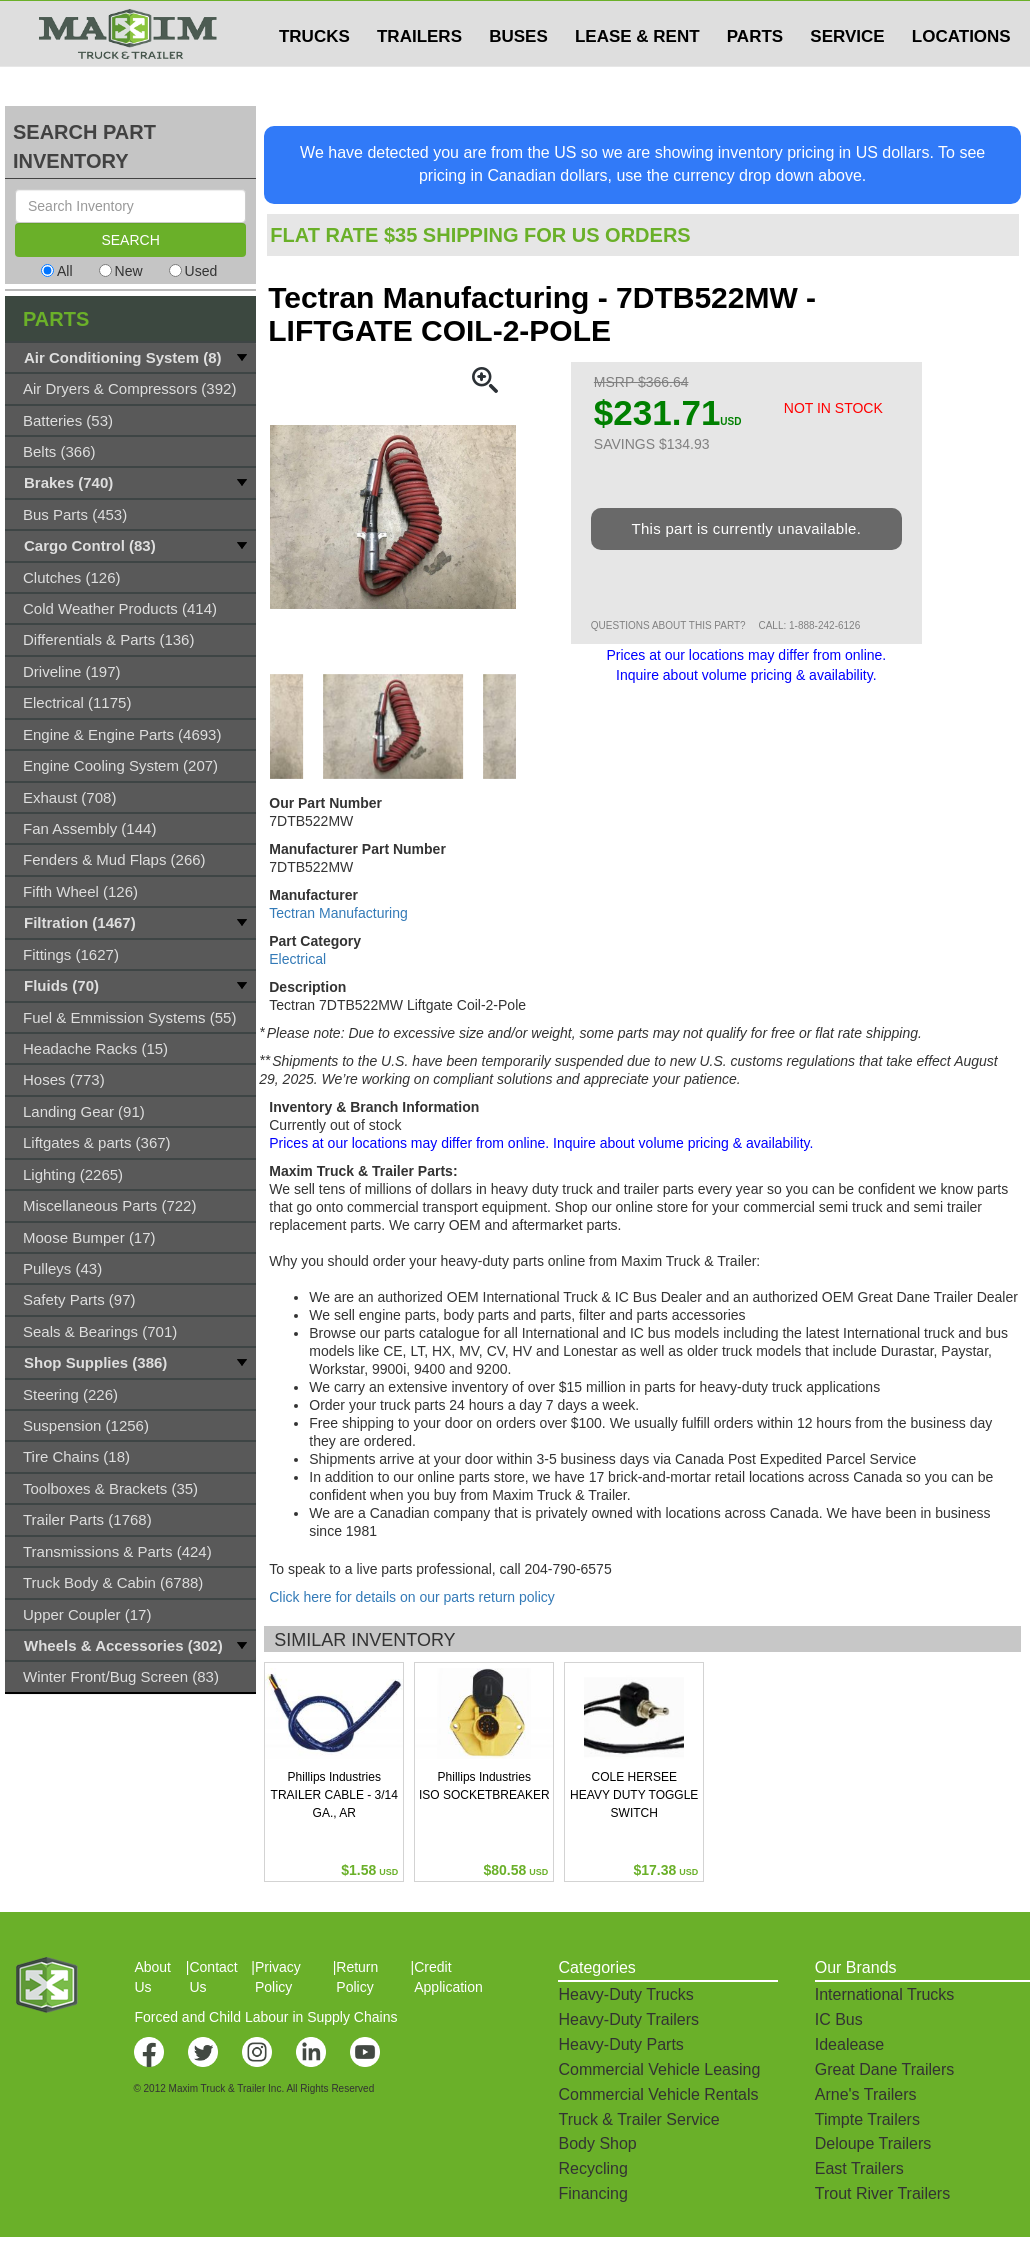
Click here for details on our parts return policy (412, 1597)
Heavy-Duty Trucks (625, 1994)
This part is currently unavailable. (746, 528)
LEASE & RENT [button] (637, 76)
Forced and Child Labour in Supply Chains (265, 2017)
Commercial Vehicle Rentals (658, 2094)
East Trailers (859, 2168)
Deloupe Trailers (873, 2143)
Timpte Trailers (867, 2119)
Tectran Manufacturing (338, 913)
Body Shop (597, 2143)
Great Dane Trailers (885, 2069)
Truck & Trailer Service (638, 2119)
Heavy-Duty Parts (620, 2044)
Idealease (849, 2044)
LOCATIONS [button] (961, 76)
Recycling (592, 2168)
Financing (592, 2193)
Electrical (297, 959)
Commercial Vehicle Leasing (659, 2069)
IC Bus (839, 2019)
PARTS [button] (755, 76)
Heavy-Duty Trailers (628, 2019)
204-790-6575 (568, 1569)
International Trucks (885, 1994)
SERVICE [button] (847, 76)
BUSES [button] (518, 76)
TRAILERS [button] (419, 76)
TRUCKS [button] (314, 76)
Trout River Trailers (882, 2193)
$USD (765, 21)
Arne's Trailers (866, 2094)
